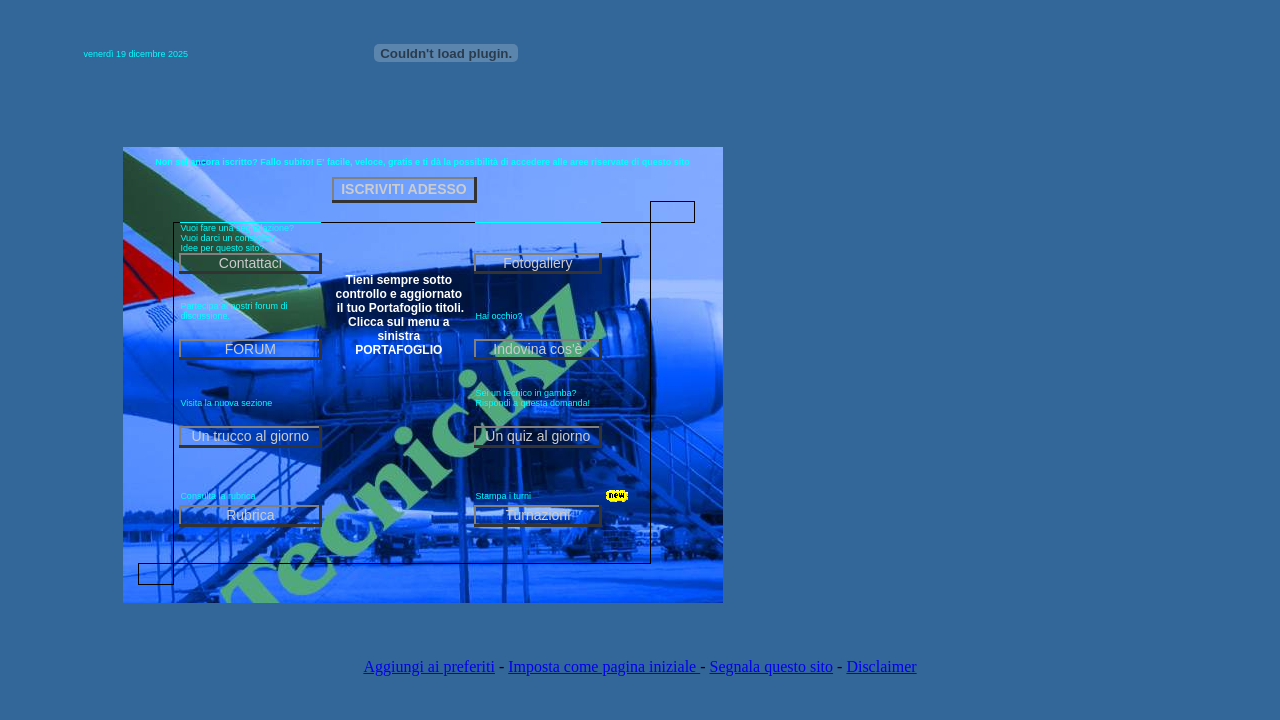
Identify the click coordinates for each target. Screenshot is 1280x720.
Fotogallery (537, 263)
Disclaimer (881, 666)
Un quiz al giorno (537, 436)
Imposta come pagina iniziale (604, 666)
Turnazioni (537, 515)
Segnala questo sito (772, 666)
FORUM (250, 349)
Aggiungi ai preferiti (429, 666)
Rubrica (250, 515)
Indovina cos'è (537, 349)
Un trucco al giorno (251, 436)
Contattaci (250, 263)
